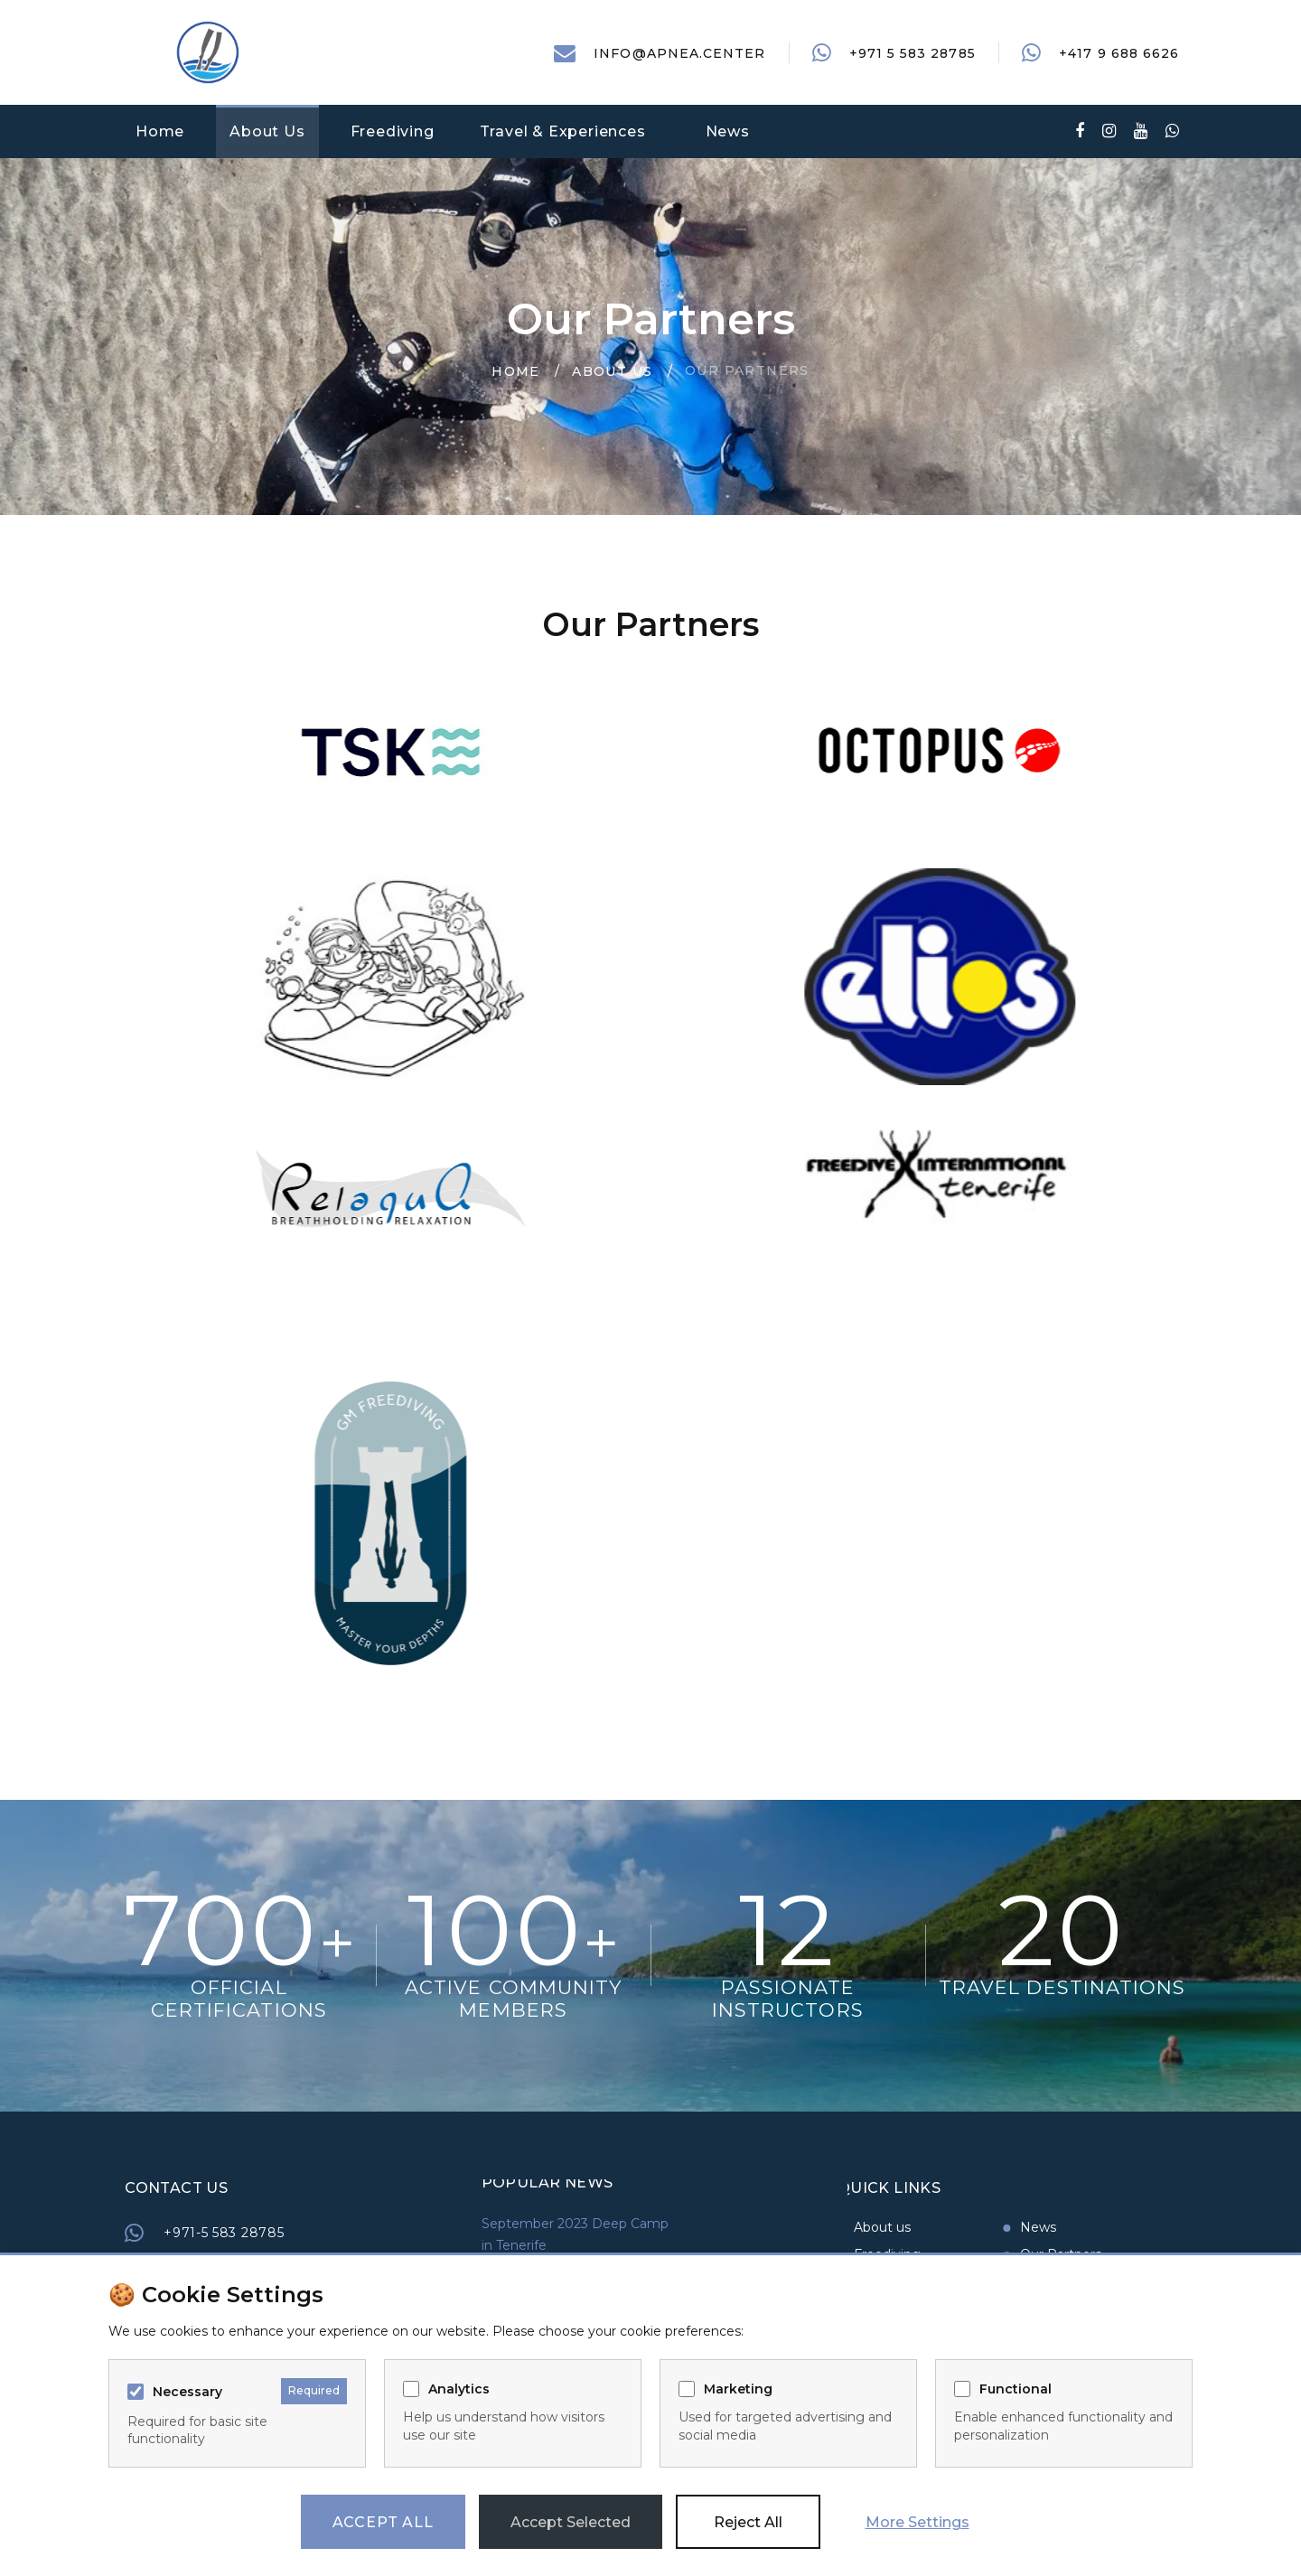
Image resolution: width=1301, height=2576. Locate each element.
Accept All (383, 2522)
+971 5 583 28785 (912, 53)
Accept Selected (570, 2522)
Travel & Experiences (563, 131)
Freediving (393, 131)
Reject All (748, 2522)
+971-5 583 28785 (344, 2233)
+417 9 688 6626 (1119, 53)
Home (160, 131)
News (728, 131)
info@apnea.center (679, 53)
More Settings (917, 2522)
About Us (266, 131)
